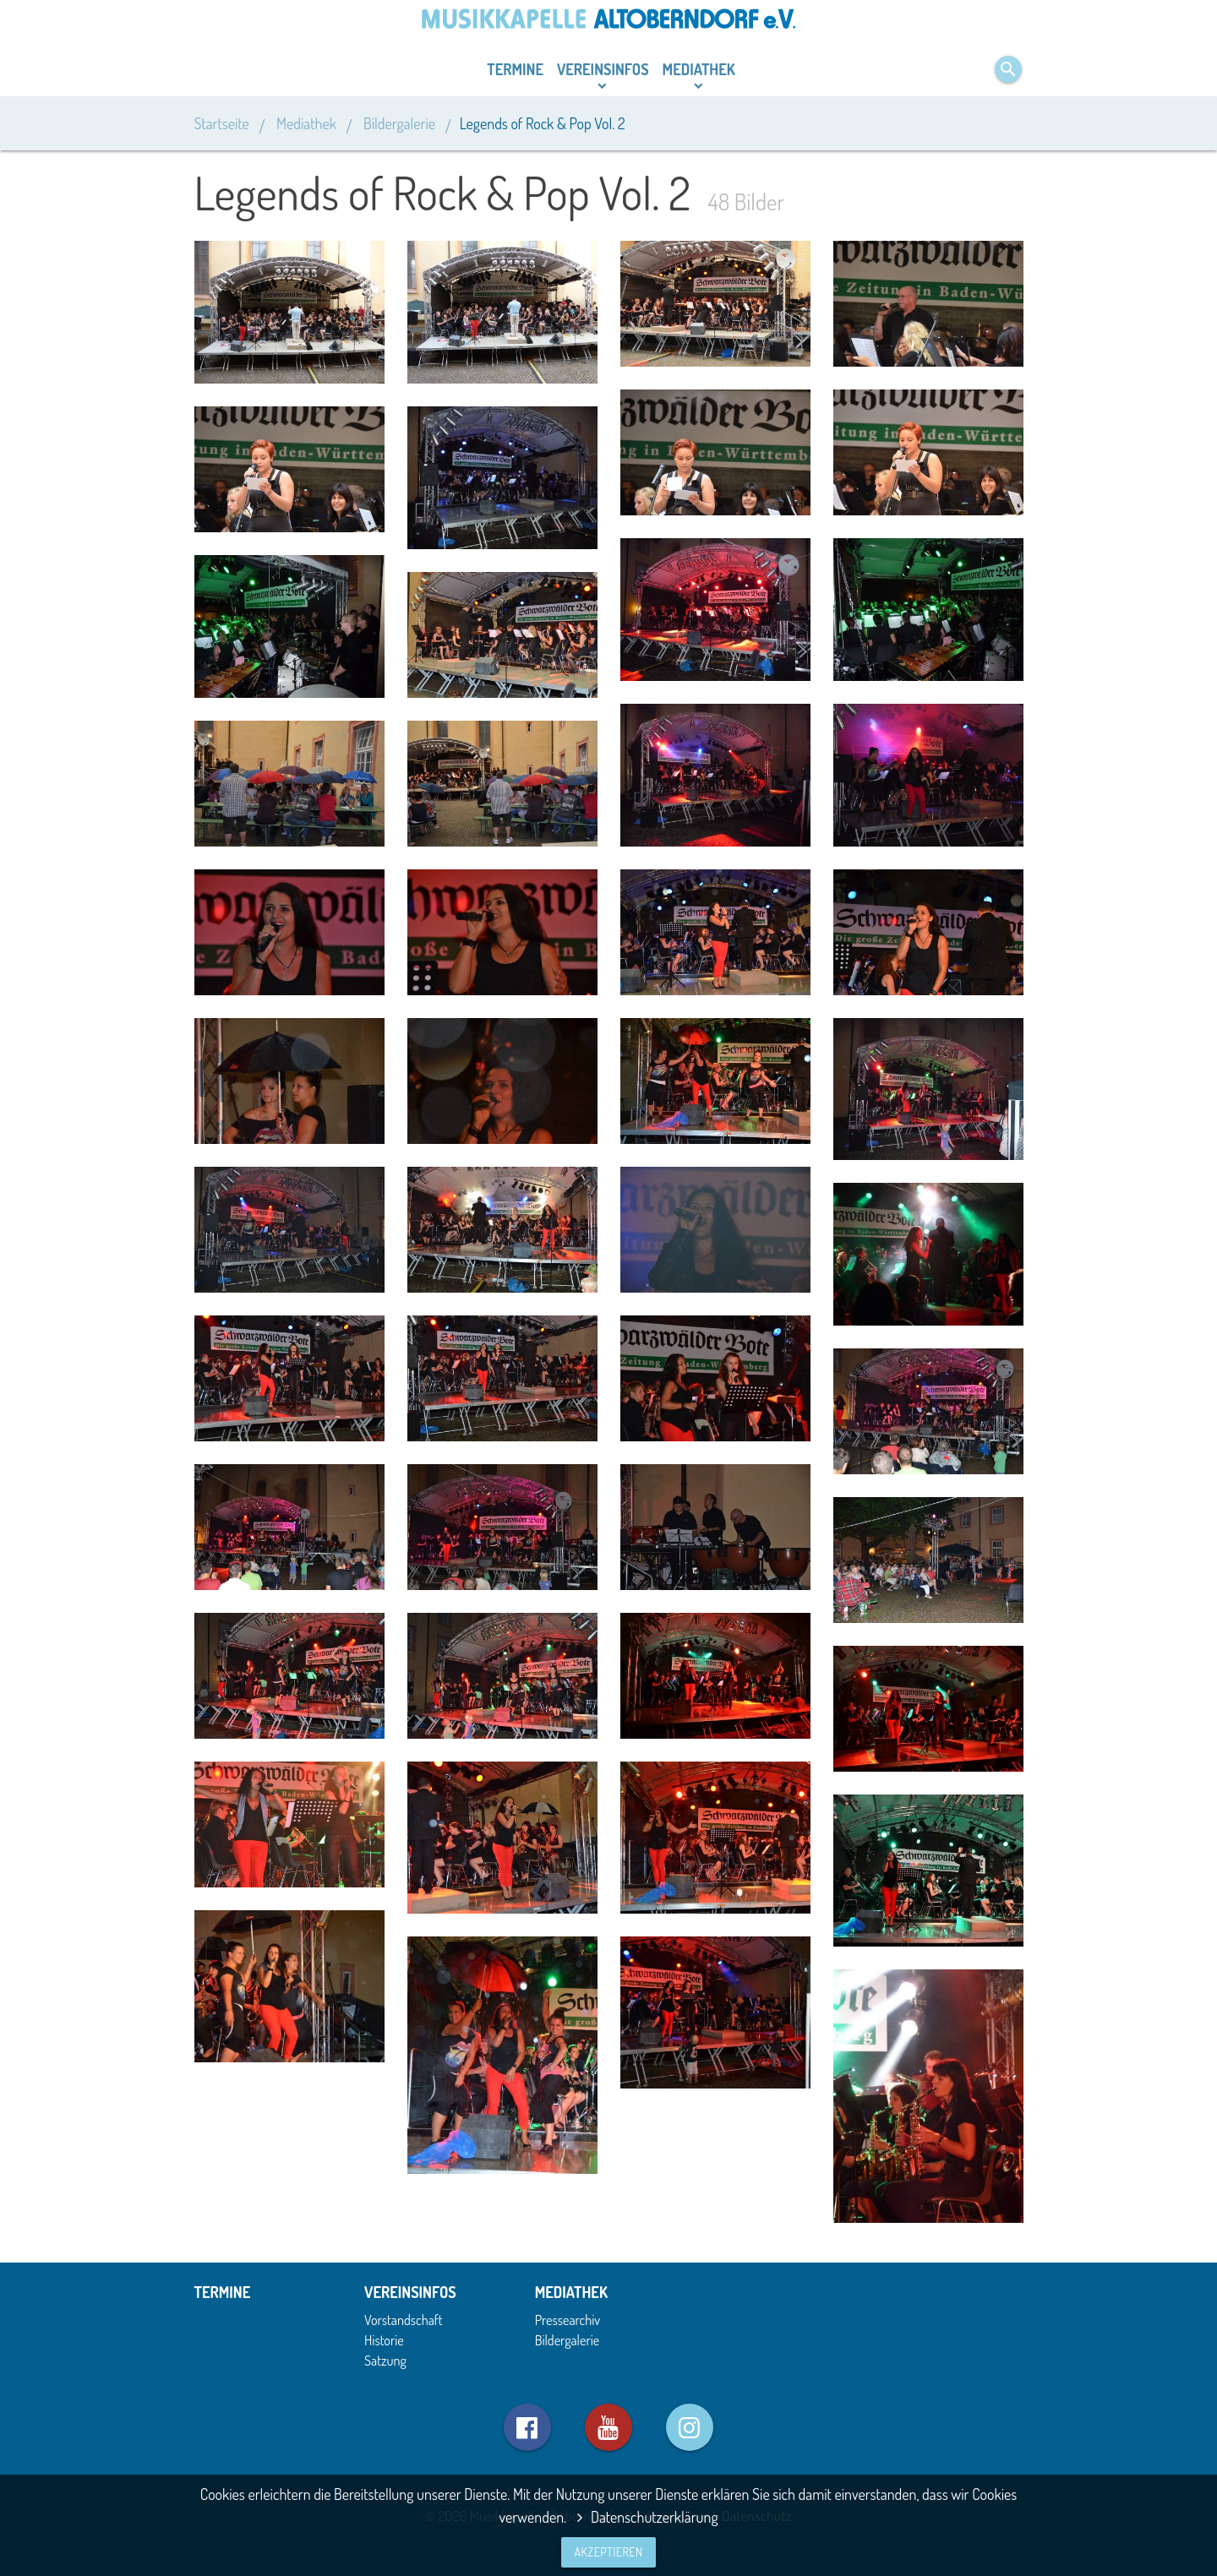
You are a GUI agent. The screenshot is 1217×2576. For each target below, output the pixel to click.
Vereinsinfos (603, 69)
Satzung (385, 2360)
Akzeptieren (609, 2552)
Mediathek (699, 69)
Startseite (223, 123)
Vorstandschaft (403, 2319)
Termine (515, 69)
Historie (384, 2340)
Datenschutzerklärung (644, 2517)
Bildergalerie (399, 123)
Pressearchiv (567, 2319)
